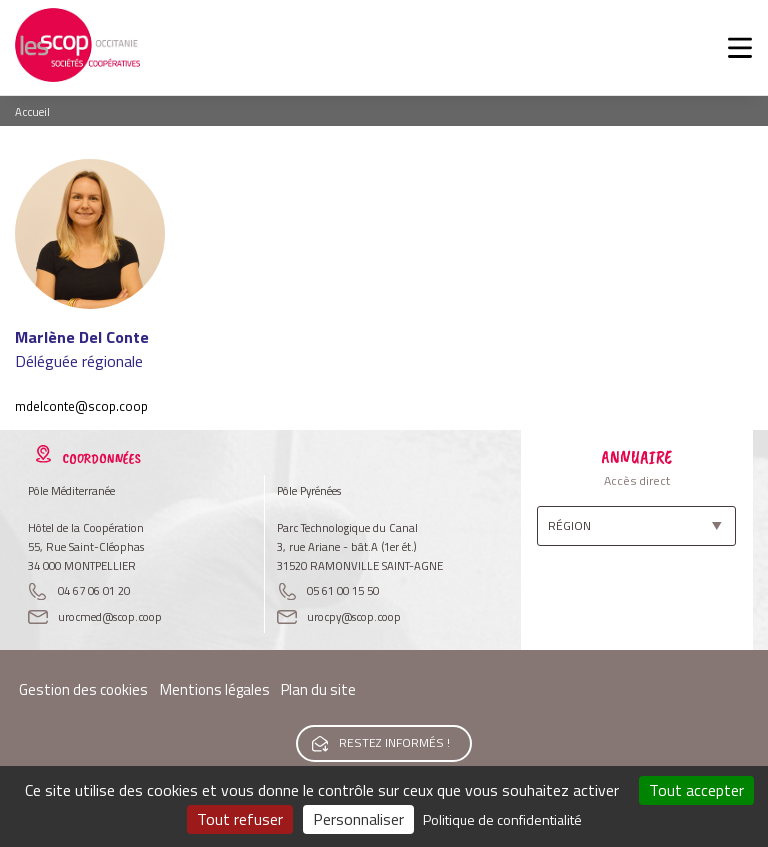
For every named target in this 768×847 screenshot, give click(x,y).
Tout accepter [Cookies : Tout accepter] (696, 790)
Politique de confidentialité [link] (502, 819)
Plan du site (318, 689)
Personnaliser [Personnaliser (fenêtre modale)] (358, 819)
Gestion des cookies (83, 689)
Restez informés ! (394, 742)
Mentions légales (215, 689)
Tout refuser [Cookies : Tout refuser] (240, 819)
